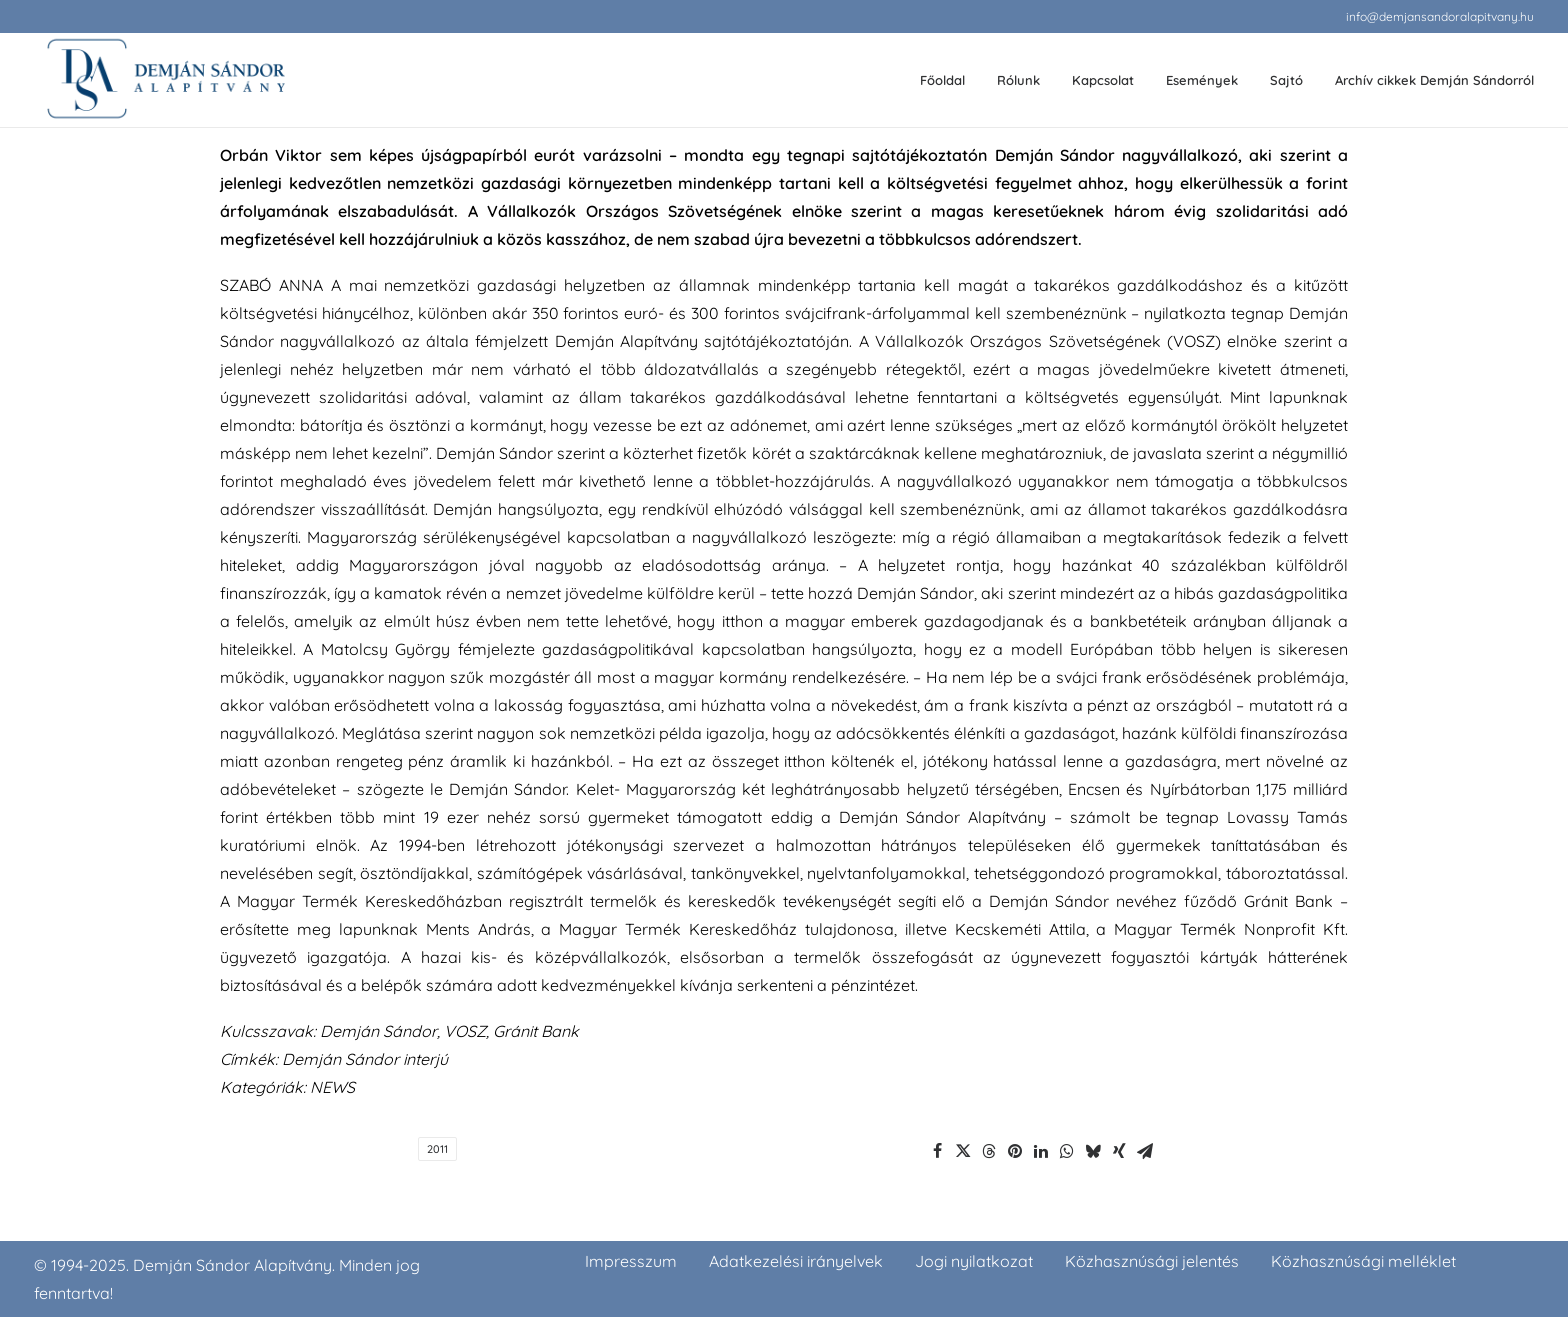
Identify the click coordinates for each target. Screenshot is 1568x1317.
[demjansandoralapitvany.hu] (165, 80)
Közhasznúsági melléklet (1363, 1261)
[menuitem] (1440, 16)
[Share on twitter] (963, 1151)
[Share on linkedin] (1041, 1151)
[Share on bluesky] (1093, 1151)
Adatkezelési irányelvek (796, 1261)
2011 (437, 1149)
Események (1202, 80)
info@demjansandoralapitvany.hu (1440, 16)
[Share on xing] (1119, 1151)
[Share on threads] (989, 1151)
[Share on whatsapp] (1067, 1151)
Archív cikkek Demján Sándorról (1434, 80)
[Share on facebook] (937, 1151)
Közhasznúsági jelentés (1152, 1261)
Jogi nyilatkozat (974, 1261)
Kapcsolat (1103, 80)
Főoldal (942, 80)
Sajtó (1286, 80)
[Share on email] (1145, 1151)
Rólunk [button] (1018, 80)
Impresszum (631, 1261)
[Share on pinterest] (1015, 1151)
